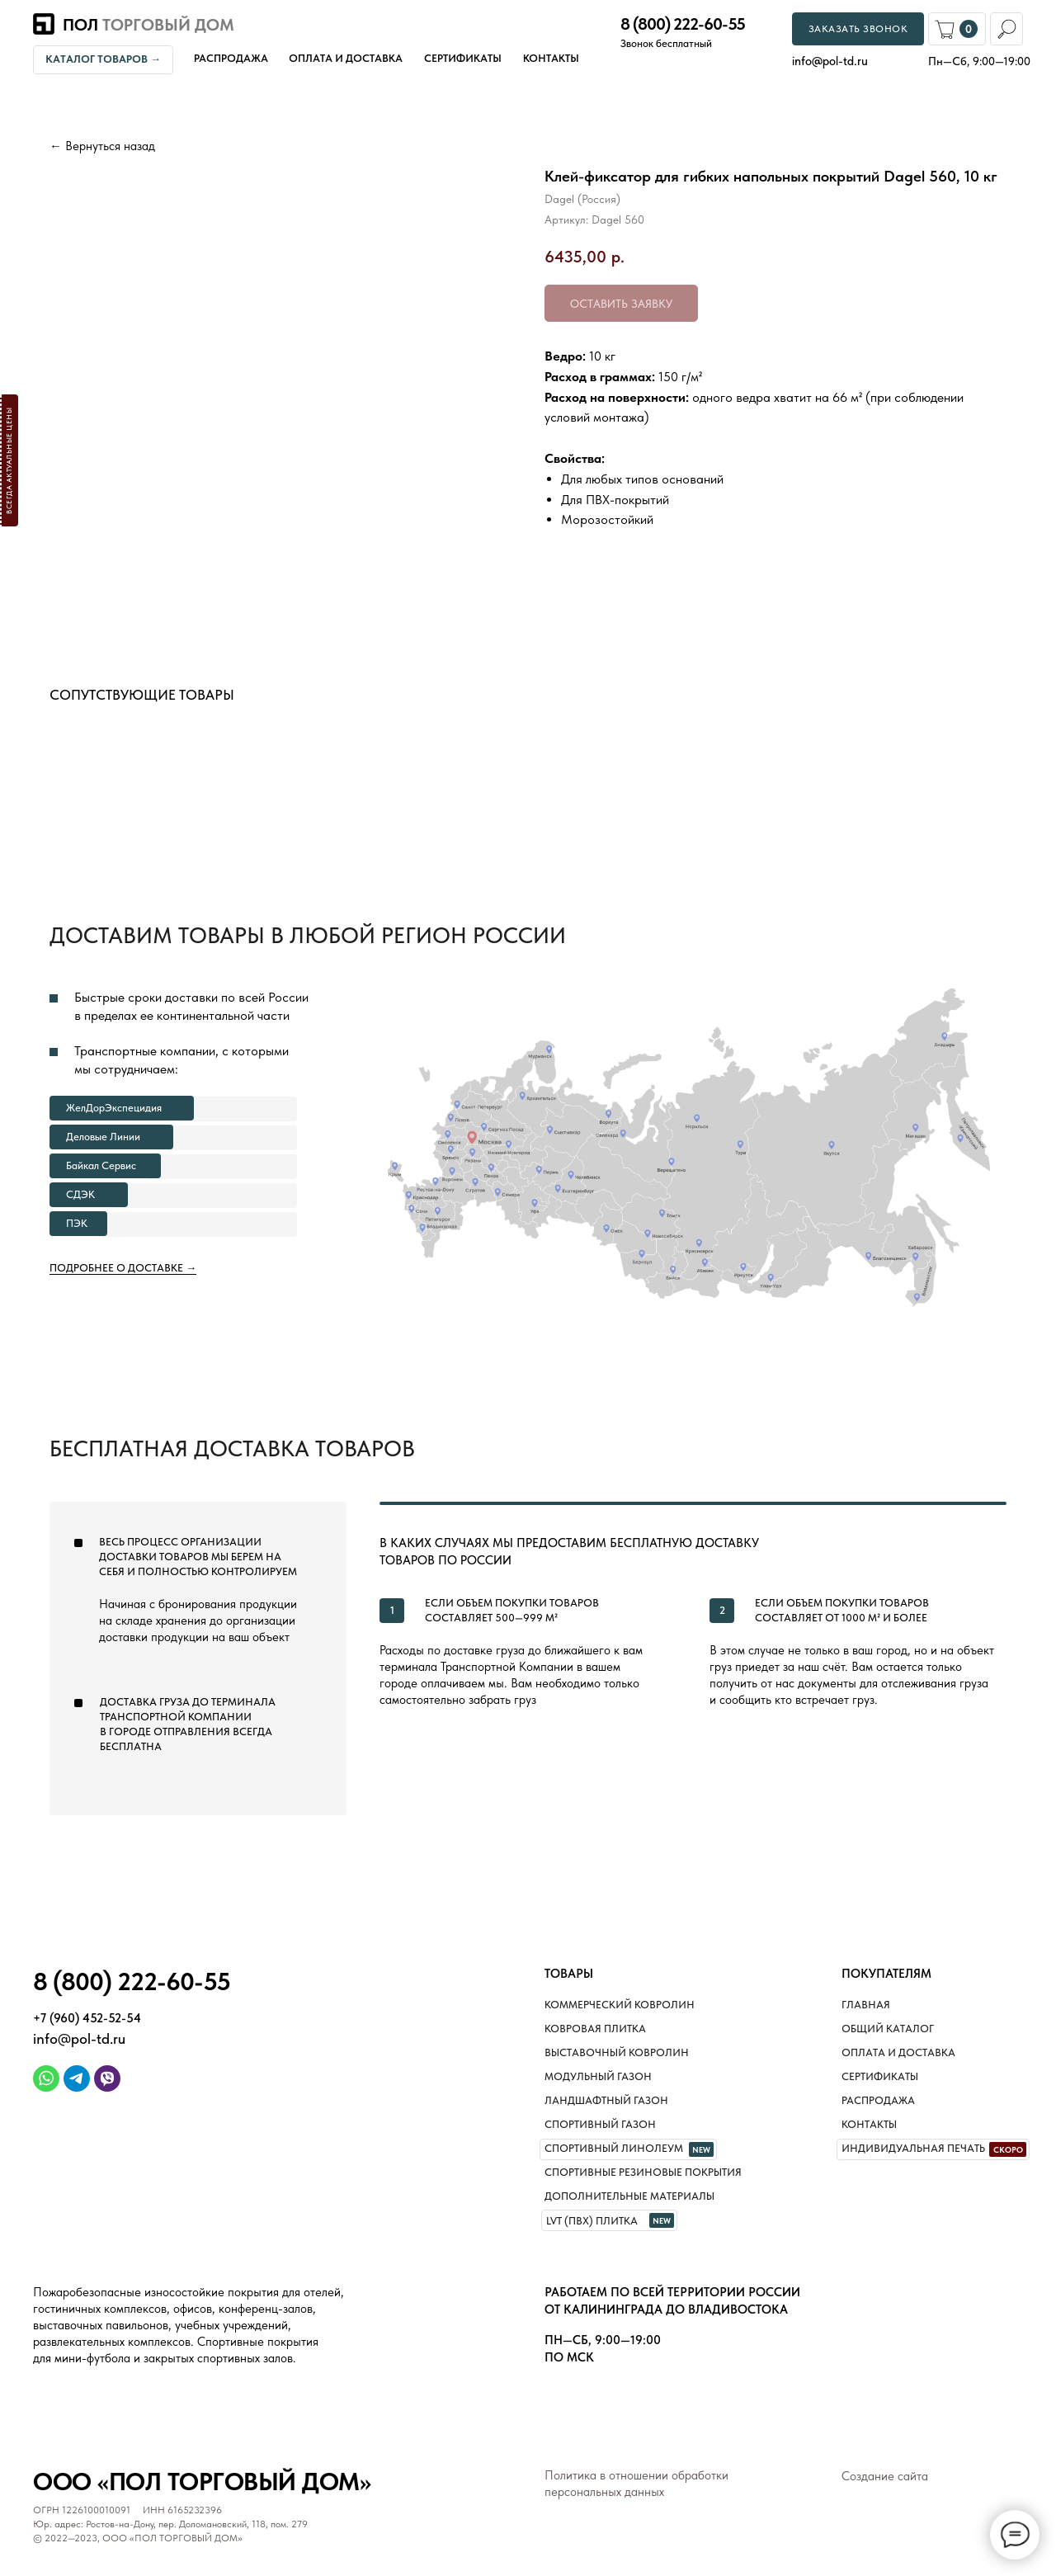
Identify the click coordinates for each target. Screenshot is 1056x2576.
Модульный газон (598, 2076)
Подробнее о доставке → (123, 1268)
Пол (148, 25)
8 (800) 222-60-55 (682, 24)
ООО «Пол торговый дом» (201, 2481)
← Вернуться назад (102, 146)
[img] (46, 2078)
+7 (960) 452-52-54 (87, 2018)
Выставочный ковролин (616, 2052)
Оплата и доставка (346, 58)
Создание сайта (885, 2476)
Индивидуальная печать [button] (913, 2148)
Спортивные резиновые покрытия (643, 2172)
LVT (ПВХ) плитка (592, 2221)
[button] (9, 460)
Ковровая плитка (595, 2028)
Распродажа (231, 58)
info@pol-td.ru (79, 2038)
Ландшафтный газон (606, 2100)
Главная (866, 2004)
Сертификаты (463, 58)
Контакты (551, 58)
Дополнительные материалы (629, 2196)
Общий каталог (888, 2028)
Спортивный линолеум (613, 2148)
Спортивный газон (600, 2124)
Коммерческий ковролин (619, 2004)
